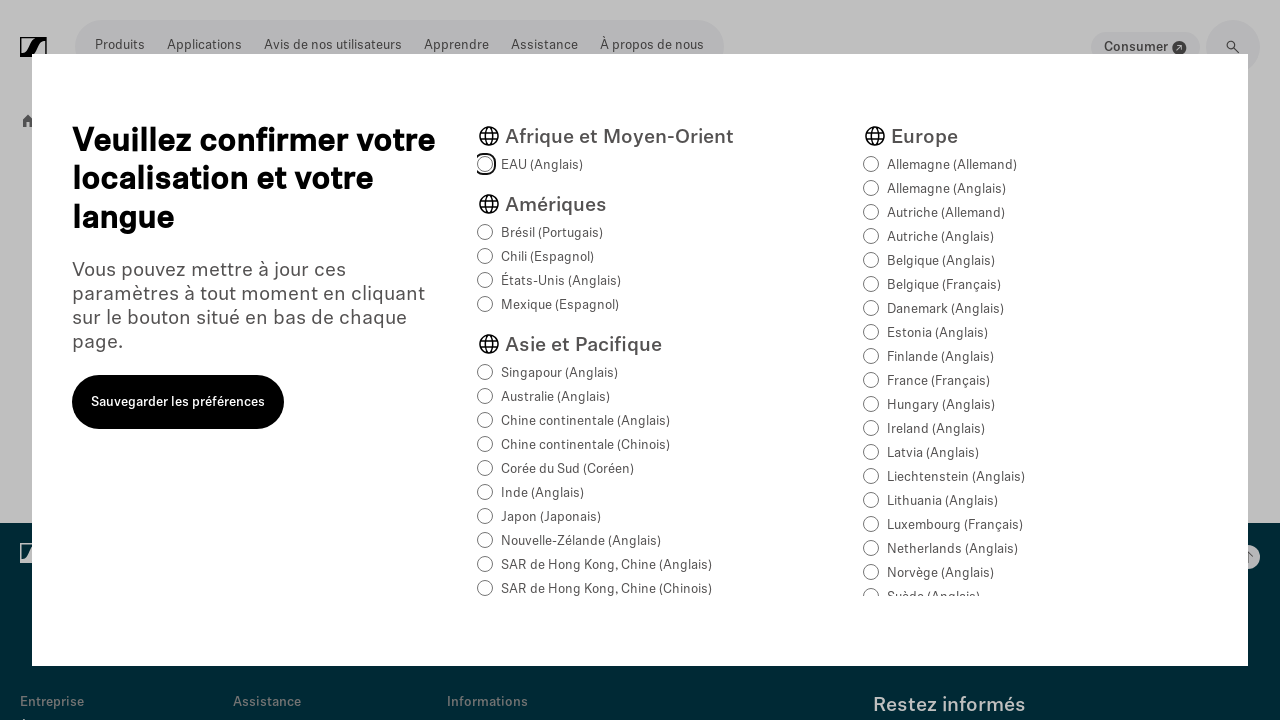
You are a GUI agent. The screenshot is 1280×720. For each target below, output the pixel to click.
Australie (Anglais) (555, 397)
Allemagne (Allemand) (952, 165)
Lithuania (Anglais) (942, 501)
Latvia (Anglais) (933, 453)
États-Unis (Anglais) (561, 281)
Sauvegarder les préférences (178, 402)
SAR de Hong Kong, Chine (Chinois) (606, 589)
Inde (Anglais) (542, 493)
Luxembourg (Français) (955, 525)
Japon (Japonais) (551, 517)
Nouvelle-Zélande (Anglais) (581, 541)
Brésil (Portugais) (552, 233)
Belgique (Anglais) (941, 261)
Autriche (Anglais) (940, 237)
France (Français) (938, 381)
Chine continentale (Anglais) (585, 421)
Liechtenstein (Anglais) (956, 477)
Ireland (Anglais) (936, 429)
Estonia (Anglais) (937, 333)
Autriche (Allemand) (946, 213)
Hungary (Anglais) (941, 405)
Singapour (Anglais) (559, 373)
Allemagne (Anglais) (946, 189)
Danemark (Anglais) (945, 309)
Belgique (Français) (944, 285)
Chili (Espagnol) (547, 257)
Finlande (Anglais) (940, 357)
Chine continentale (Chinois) (585, 445)
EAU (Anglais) (542, 165)
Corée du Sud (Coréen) (567, 469)
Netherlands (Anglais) (952, 549)
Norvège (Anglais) (940, 573)
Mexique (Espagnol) (560, 305)
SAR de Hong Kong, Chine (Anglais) (606, 565)
